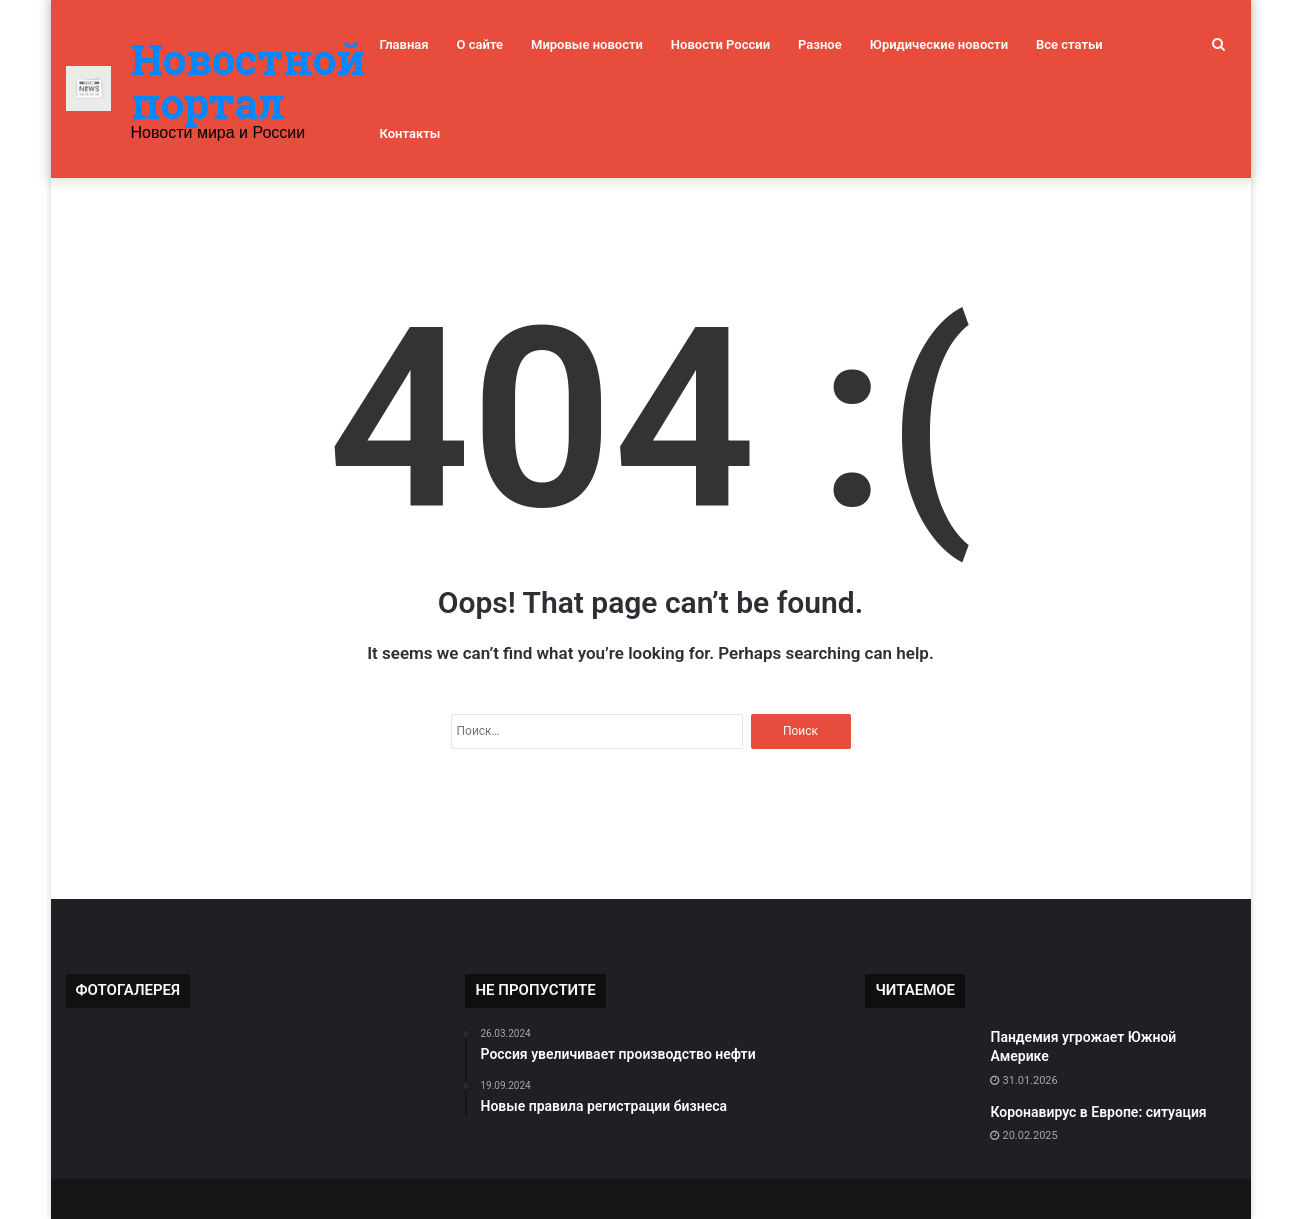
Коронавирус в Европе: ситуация (1098, 1112)
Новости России (720, 44)
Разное (820, 44)
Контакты (410, 133)
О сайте (480, 44)
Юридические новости (939, 44)
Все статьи (1069, 44)
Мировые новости (587, 44)
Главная (404, 44)
